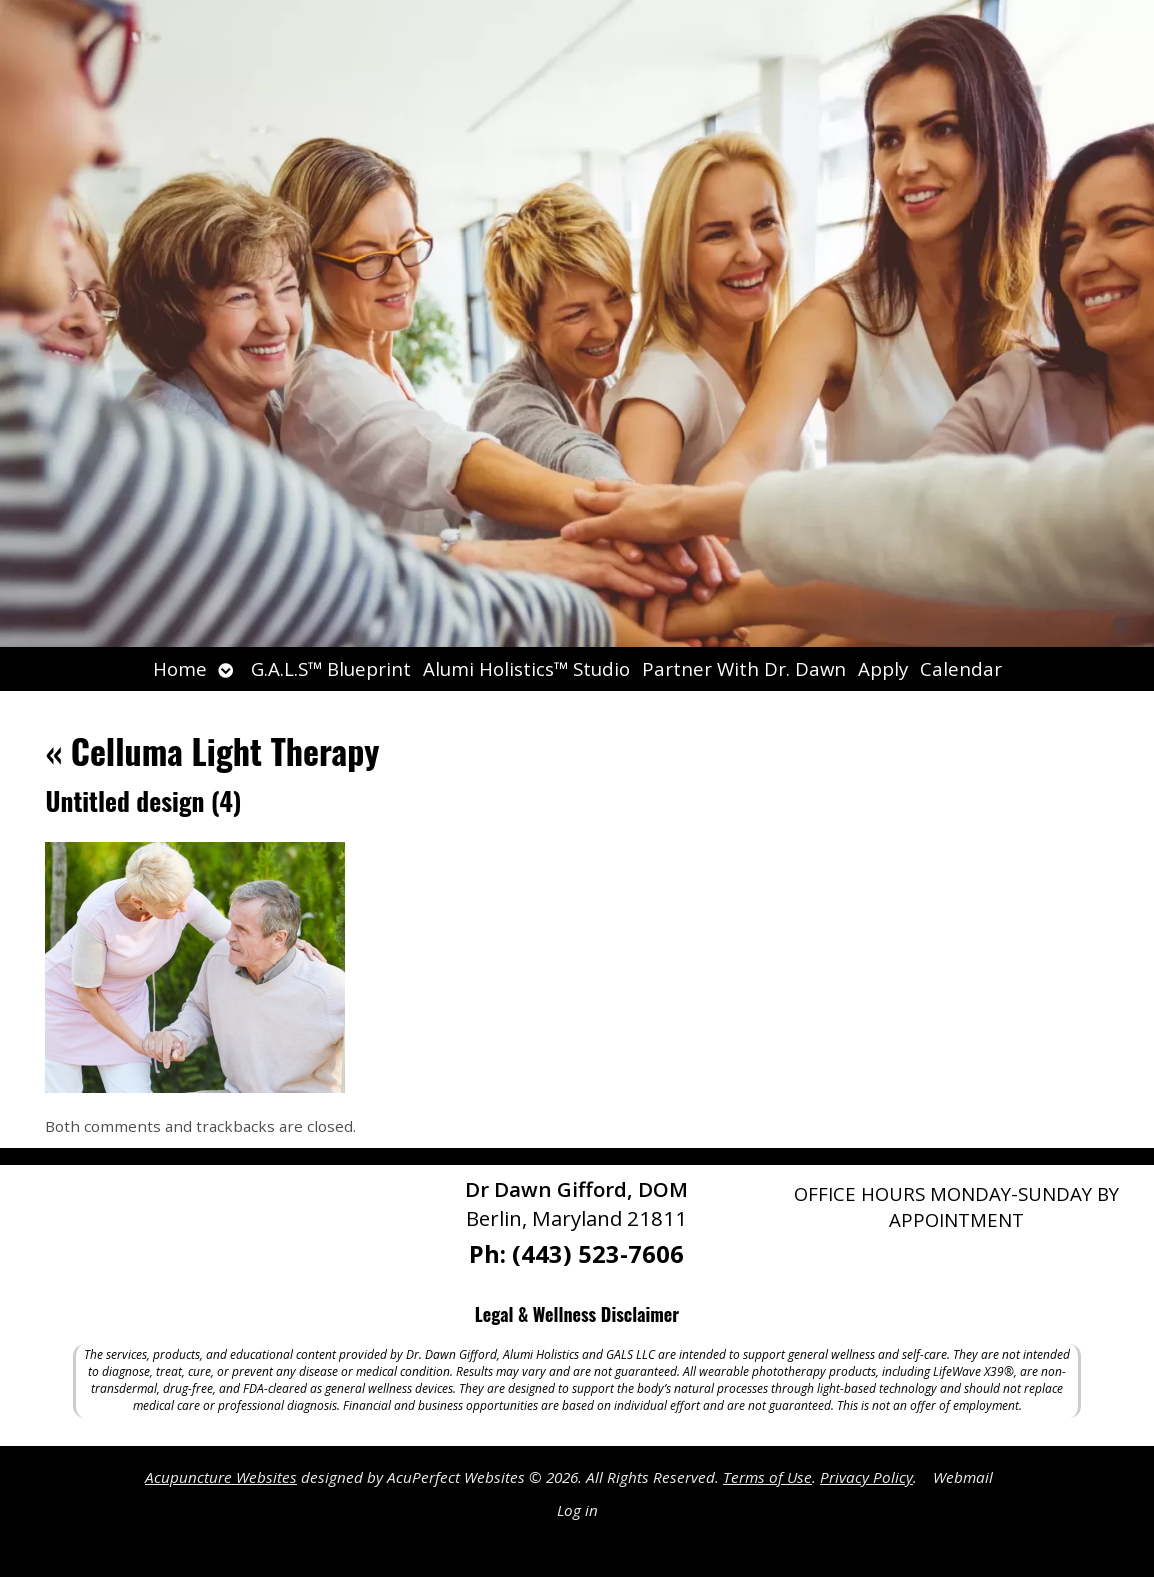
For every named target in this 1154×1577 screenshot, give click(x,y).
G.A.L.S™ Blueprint (331, 668)
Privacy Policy (866, 1477)
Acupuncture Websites (221, 1477)
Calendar (961, 668)
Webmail (963, 1477)
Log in (577, 1510)
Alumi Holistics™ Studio (526, 668)
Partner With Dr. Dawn (744, 668)
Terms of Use (767, 1477)
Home (180, 668)
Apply (883, 668)
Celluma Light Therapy (212, 750)
